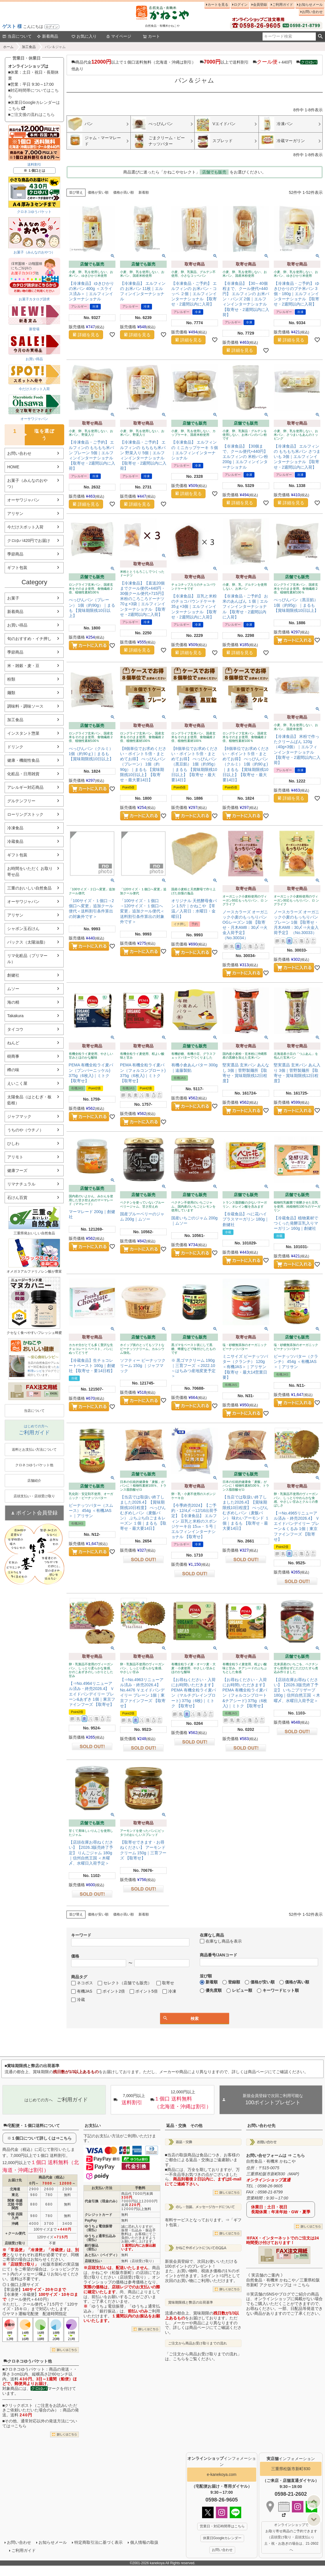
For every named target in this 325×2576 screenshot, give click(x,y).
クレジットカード (98, 2215)
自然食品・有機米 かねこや (271, 2161)
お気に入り (84, 36)
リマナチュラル (21, 1184)
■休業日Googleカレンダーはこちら (34, 105)
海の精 (13, 1002)
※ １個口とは (34, 171)
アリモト (15, 1157)
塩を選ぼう (30, 434)
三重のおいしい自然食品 (29, 888)
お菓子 (13, 598)
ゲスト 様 (12, 26)
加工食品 (29, 47)
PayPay (91, 2220)
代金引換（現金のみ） (102, 2201)
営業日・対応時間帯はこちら (222, 2526)
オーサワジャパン (23, 500)
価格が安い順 (98, 192)
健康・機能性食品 (23, 760)
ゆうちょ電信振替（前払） (98, 2228)
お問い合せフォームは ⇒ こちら (275, 2155)
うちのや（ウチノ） (25, 1130)
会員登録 (260, 5)
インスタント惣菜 (23, 733)
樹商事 (13, 1056)
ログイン (51, 26)
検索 (320, 37)
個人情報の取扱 (144, 2542)
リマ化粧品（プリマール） (27, 958)
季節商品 (15, 554)
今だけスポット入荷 (25, 527)
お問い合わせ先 (261, 2125)
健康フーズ (17, 1170)
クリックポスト (19, 2405)
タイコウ (15, 1029)
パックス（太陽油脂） (27, 942)
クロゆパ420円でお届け (28, 540)
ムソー (13, 988)
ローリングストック (25, 814)
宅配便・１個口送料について (31, 2125)
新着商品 (47, 36)
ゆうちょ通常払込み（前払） (100, 2238)
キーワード (81, 1935)
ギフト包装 (17, 567)
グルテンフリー (21, 801)
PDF (36, 1393)
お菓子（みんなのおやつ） (27, 483)
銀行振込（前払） (91, 2247)
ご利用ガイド (282, 5)
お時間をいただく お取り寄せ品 (30, 871)
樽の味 (13, 1070)
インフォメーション (291, 2458)
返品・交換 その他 (184, 2125)
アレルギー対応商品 (25, 787)
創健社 (13, 975)
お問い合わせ (312, 12)
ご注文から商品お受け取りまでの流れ (197, 2343)
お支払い (93, 2125)
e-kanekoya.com (222, 2474)
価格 (75, 1956)
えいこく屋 (17, 1083)
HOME (13, 467)
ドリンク (15, 746)
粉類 (11, 679)
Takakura (15, 1015)
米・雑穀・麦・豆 (23, 665)
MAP (293, 2174)
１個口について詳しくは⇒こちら (41, 2138)
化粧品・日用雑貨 (23, 774)
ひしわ (13, 1143)
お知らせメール (311, 5)
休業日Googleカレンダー (222, 2538)
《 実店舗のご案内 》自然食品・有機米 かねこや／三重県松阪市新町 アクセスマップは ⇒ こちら (283, 2280)
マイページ (118, 36)
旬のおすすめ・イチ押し (29, 638)
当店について (17, 36)
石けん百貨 (17, 1197)
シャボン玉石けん (23, 928)
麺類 (11, 692)
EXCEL (53, 1393)
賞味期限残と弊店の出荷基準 (190, 2302)
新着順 (143, 192)
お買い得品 (17, 625)
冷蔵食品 (15, 841)
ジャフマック (19, 1116)
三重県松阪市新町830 (290, 2468)
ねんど (13, 1042)
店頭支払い (93, 2261)
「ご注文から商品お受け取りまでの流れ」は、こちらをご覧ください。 (203, 2356)
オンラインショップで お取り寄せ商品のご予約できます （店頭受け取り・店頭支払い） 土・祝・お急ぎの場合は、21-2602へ (291, 2537)
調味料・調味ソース (25, 706)
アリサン (15, 513)
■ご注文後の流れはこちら (31, 114)
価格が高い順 (123, 192)
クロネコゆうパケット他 (27, 2361)
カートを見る (218, 5)
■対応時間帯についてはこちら (33, 93)
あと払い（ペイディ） (102, 2255)
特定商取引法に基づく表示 (98, 2542)
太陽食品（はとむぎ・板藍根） (29, 1100)
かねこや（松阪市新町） (114, 2272)
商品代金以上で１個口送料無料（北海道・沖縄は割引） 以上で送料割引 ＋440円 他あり (194, 65)
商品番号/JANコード (218, 1955)
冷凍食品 (15, 828)
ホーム (8, 47)
